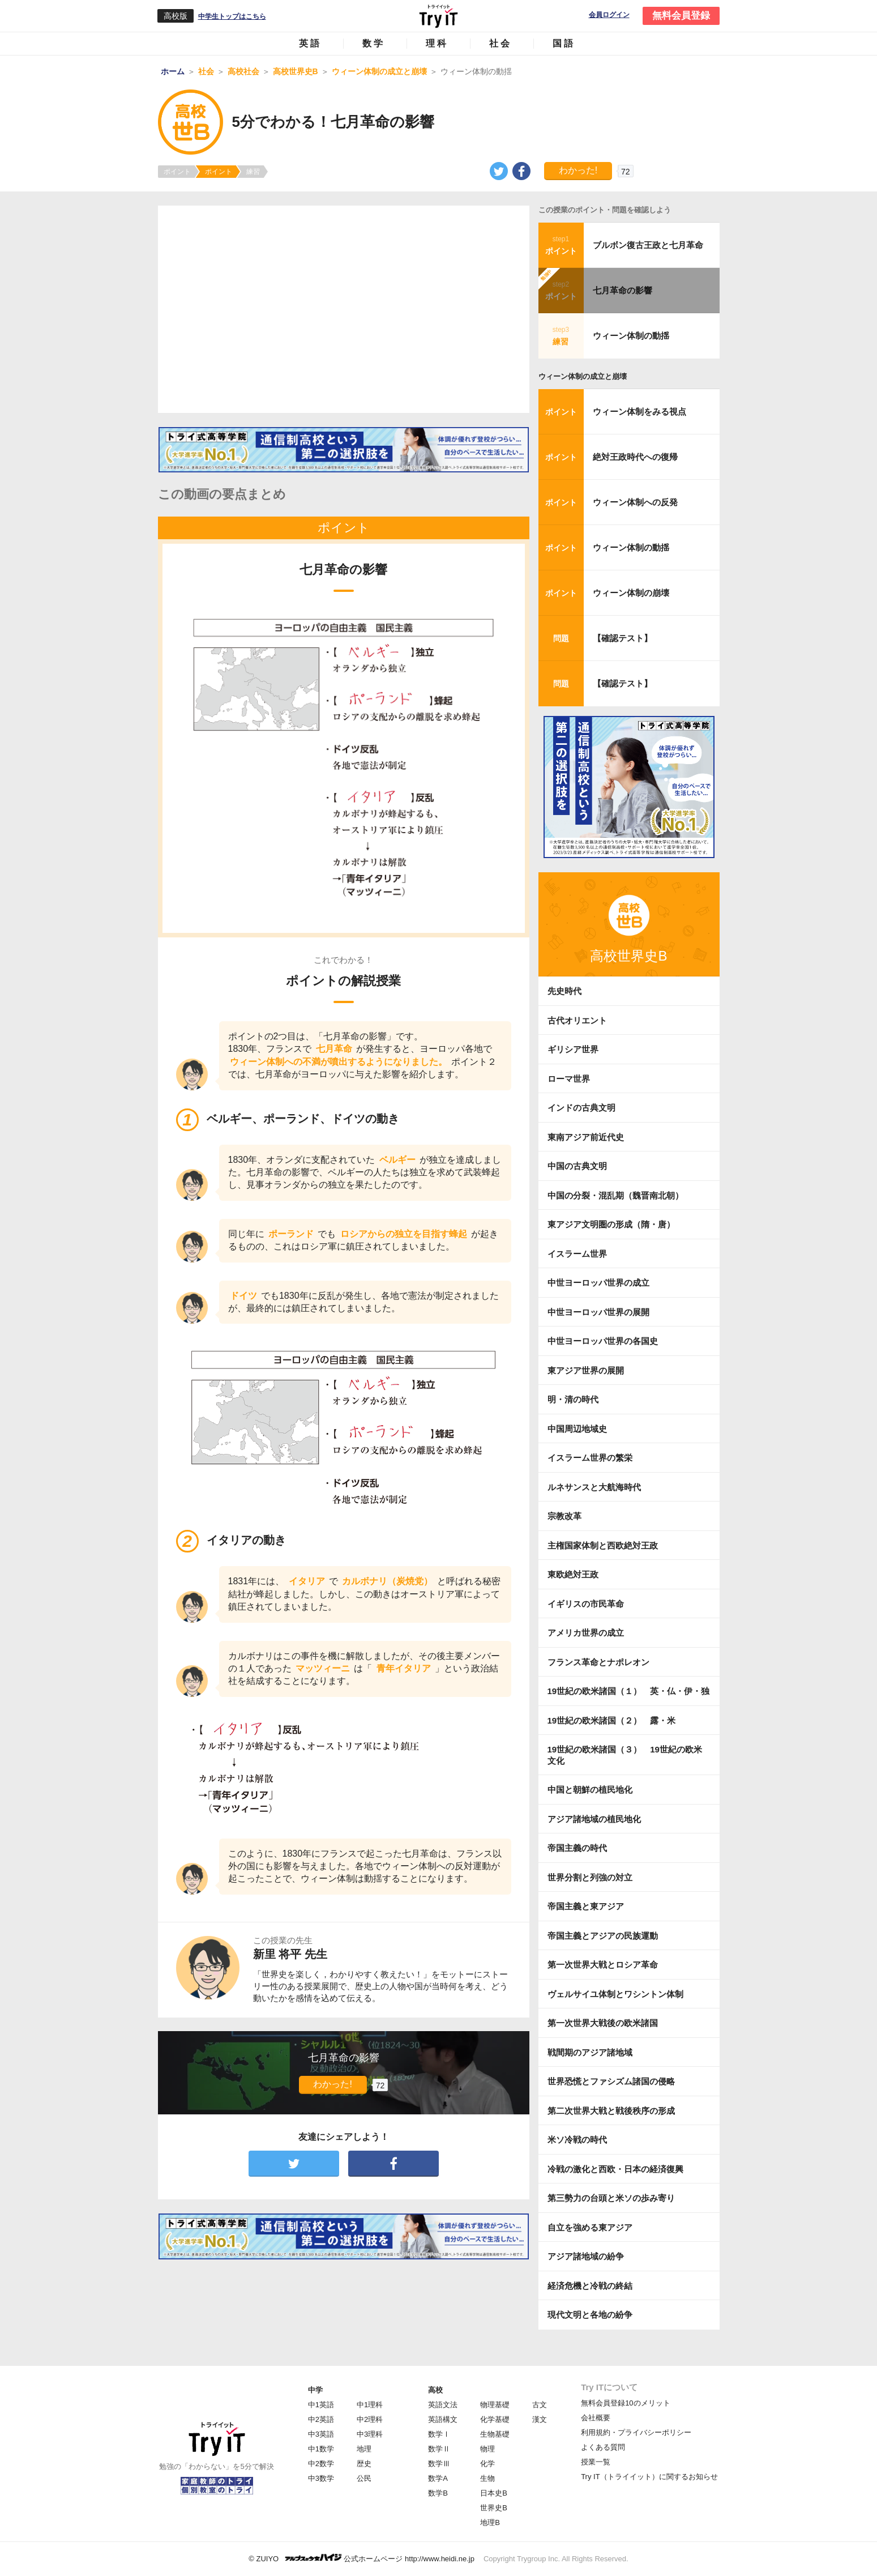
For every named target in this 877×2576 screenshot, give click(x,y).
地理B (490, 2522)
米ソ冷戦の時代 (577, 2139)
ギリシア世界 (572, 1049)
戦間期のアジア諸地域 (589, 2052)
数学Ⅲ (439, 2463)
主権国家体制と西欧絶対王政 (602, 1545)
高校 (435, 2390)
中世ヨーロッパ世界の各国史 (602, 1341)
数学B (438, 2493)
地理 (364, 2449)
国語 (564, 43)
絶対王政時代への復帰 (635, 457)
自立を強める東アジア (589, 2227)
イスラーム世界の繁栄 (589, 1457)
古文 (539, 2404)
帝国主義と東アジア (585, 1906)
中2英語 (321, 2419)
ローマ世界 (568, 1079)
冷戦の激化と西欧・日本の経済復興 (615, 2169)
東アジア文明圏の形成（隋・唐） (611, 1224)
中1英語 (321, 2404)
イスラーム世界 (577, 1254)
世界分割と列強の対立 (589, 1877)
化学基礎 (495, 2419)
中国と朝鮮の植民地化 (589, 1789)
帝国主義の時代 (577, 1848)
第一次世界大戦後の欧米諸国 (602, 2023)
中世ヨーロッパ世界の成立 (598, 1282)
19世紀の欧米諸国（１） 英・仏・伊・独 (628, 1691)
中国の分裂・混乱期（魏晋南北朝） (615, 1195)
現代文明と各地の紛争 (589, 2314)
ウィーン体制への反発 (635, 502)
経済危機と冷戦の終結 (589, 2286)
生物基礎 (495, 2434)
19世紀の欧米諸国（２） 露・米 (616, 1720)
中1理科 (370, 2404)
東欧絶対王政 (572, 1574)
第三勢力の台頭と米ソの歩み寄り (611, 2198)
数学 (373, 43)
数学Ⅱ (439, 2449)
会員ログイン (609, 15)
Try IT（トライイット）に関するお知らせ (649, 2476)
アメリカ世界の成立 (585, 1632)
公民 (364, 2478)
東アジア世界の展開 (585, 1370)
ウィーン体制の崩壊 (631, 593)
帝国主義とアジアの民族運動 (602, 1935)
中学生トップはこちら (232, 16)
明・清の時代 (572, 1399)
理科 (437, 43)
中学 (315, 2390)
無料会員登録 (681, 15)
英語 (310, 43)
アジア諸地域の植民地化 (594, 1819)
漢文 (539, 2419)
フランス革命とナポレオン (598, 1662)
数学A (438, 2478)
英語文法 (442, 2404)
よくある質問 (603, 2447)
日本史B (493, 2493)
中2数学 (321, 2463)
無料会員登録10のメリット (625, 2403)
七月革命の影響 (622, 290)
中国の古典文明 (577, 1166)
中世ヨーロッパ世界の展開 (598, 1312)
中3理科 (370, 2434)
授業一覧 (595, 2462)
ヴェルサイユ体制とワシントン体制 (615, 1994)
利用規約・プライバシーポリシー (636, 2432)
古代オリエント (577, 1020)
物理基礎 (495, 2404)
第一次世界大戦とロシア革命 (602, 1964)
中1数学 (321, 2449)
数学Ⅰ (439, 2434)
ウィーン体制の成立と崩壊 (582, 376)
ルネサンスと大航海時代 (594, 1487)
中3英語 (321, 2434)
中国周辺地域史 (577, 1429)
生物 (487, 2478)
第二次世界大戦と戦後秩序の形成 (611, 2111)
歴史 (364, 2463)
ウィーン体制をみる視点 (639, 411)
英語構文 (442, 2419)
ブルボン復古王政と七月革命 (648, 245)
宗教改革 (564, 1516)
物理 (487, 2449)
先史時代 (564, 991)
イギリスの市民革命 (585, 1604)
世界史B (493, 2508)
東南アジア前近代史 (585, 1137)
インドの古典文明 (581, 1107)
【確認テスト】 (622, 638)
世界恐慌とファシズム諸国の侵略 (611, 2081)
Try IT (439, 15)
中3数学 (321, 2478)
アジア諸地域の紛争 (585, 2256)
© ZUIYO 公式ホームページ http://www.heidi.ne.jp (361, 2558)
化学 (487, 2463)
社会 (500, 43)
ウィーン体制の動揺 (631, 335)
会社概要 (595, 2417)
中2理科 (370, 2419)
